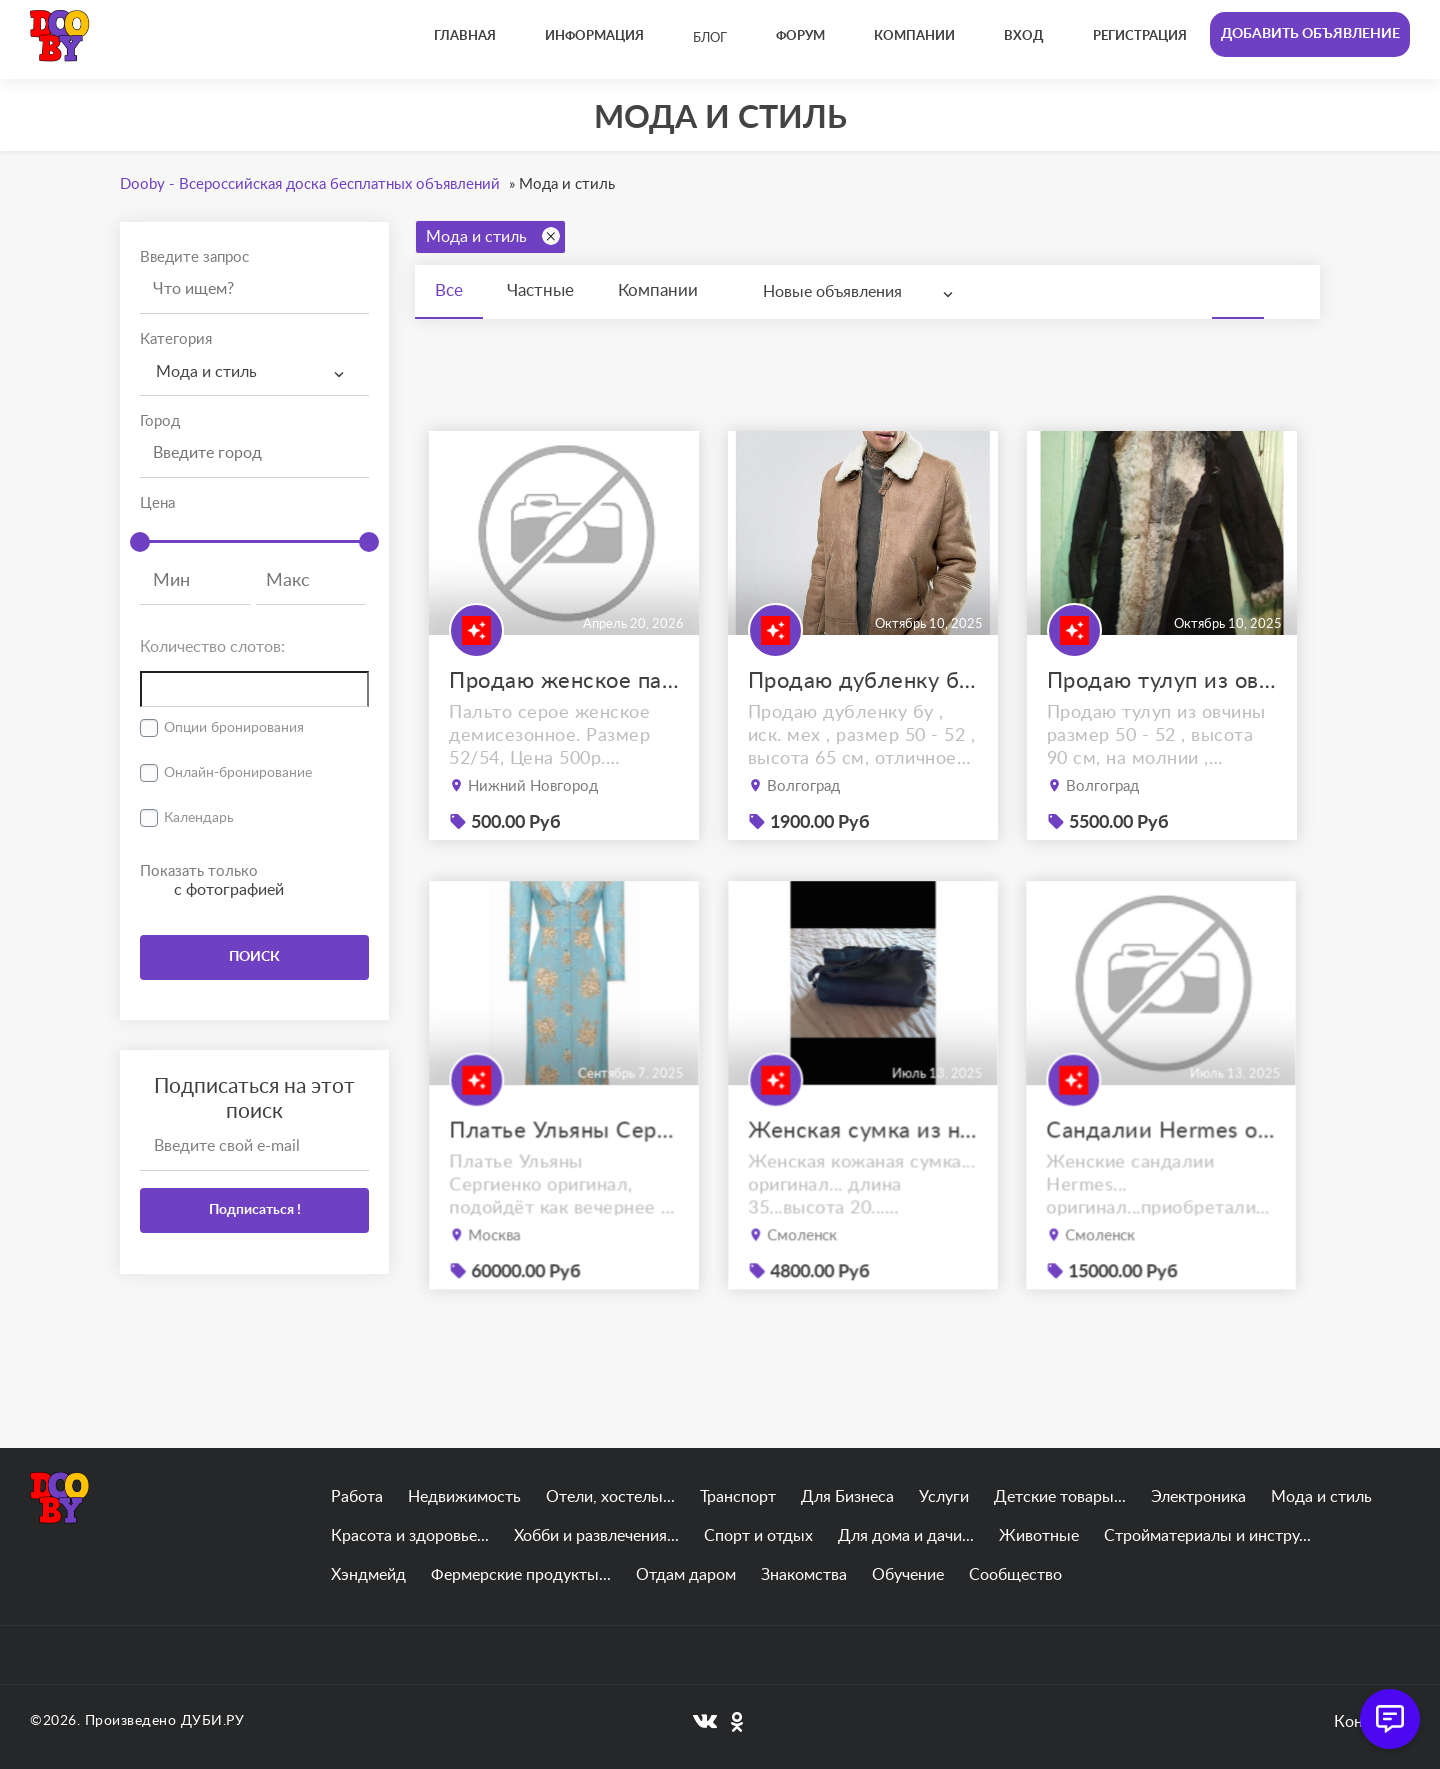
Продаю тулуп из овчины (1162, 681)
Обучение (908, 1575)
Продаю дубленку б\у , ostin (863, 681)
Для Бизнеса (847, 1497)
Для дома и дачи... (906, 1536)
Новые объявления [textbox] (832, 292)
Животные (1039, 1536)
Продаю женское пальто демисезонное (564, 681)
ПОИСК (254, 957)
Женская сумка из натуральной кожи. (863, 1168)
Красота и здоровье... (410, 1536)
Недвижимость (464, 1497)
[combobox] (254, 372)
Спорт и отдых (758, 1536)
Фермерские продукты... (521, 1575)
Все (449, 290)
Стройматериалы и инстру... (1207, 1536)
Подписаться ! (255, 1210)
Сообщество (1015, 1575)
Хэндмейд (368, 1575)
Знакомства (804, 1575)
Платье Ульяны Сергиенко (564, 1168)
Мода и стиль (493, 236)
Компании (658, 290)
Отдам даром (686, 1575)
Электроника (1198, 1497)
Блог (710, 38)
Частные (540, 290)
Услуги (944, 1497)
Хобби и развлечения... (596, 1536)
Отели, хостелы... (610, 1497)
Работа (357, 1497)
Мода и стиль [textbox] (206, 372)
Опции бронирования (234, 728)
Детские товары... (1060, 1497)
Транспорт (738, 1497)
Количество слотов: (212, 647)
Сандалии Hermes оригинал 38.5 (1161, 1168)
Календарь (199, 818)
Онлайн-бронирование (238, 773)
